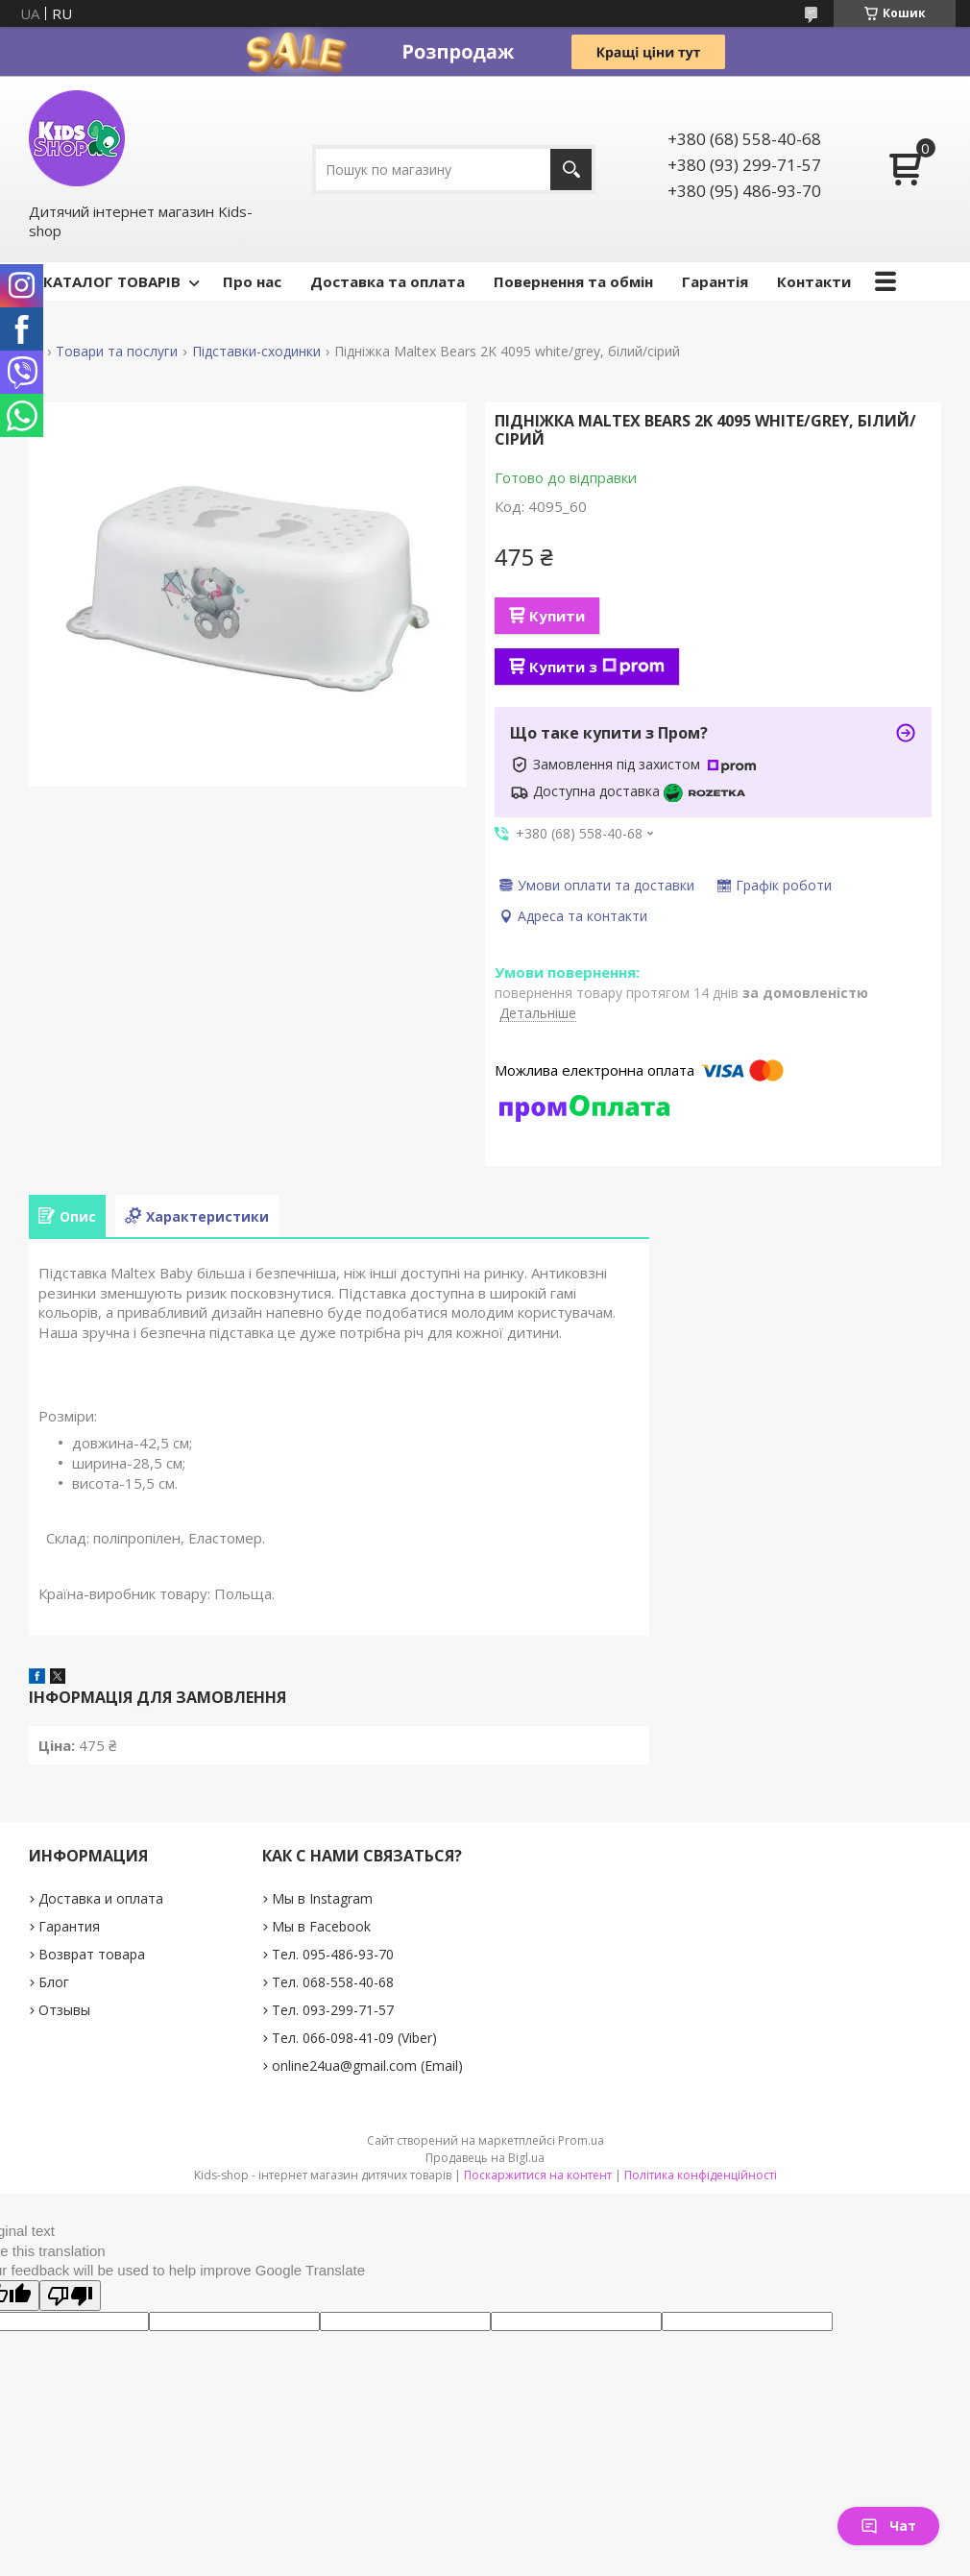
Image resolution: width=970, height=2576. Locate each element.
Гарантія (715, 281)
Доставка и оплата (100, 1898)
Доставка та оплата (387, 281)
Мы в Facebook (321, 1926)
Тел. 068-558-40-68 (333, 1982)
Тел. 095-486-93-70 (333, 1954)
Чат (888, 2525)
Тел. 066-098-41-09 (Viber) (354, 2038)
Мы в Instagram (322, 1898)
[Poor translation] (70, 2295)
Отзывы (64, 2010)
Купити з (597, 666)
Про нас (252, 281)
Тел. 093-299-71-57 (333, 2010)
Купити (557, 615)
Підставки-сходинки (256, 351)
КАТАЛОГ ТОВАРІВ (112, 281)
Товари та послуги (117, 351)
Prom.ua (581, 2140)
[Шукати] (571, 169)
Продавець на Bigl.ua (485, 2158)
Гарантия (69, 1926)
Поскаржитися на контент (538, 2175)
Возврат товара (91, 1954)
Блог (53, 1982)
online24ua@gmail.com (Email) (367, 2065)
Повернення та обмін (573, 281)
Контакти (814, 281)
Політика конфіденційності (700, 2175)
